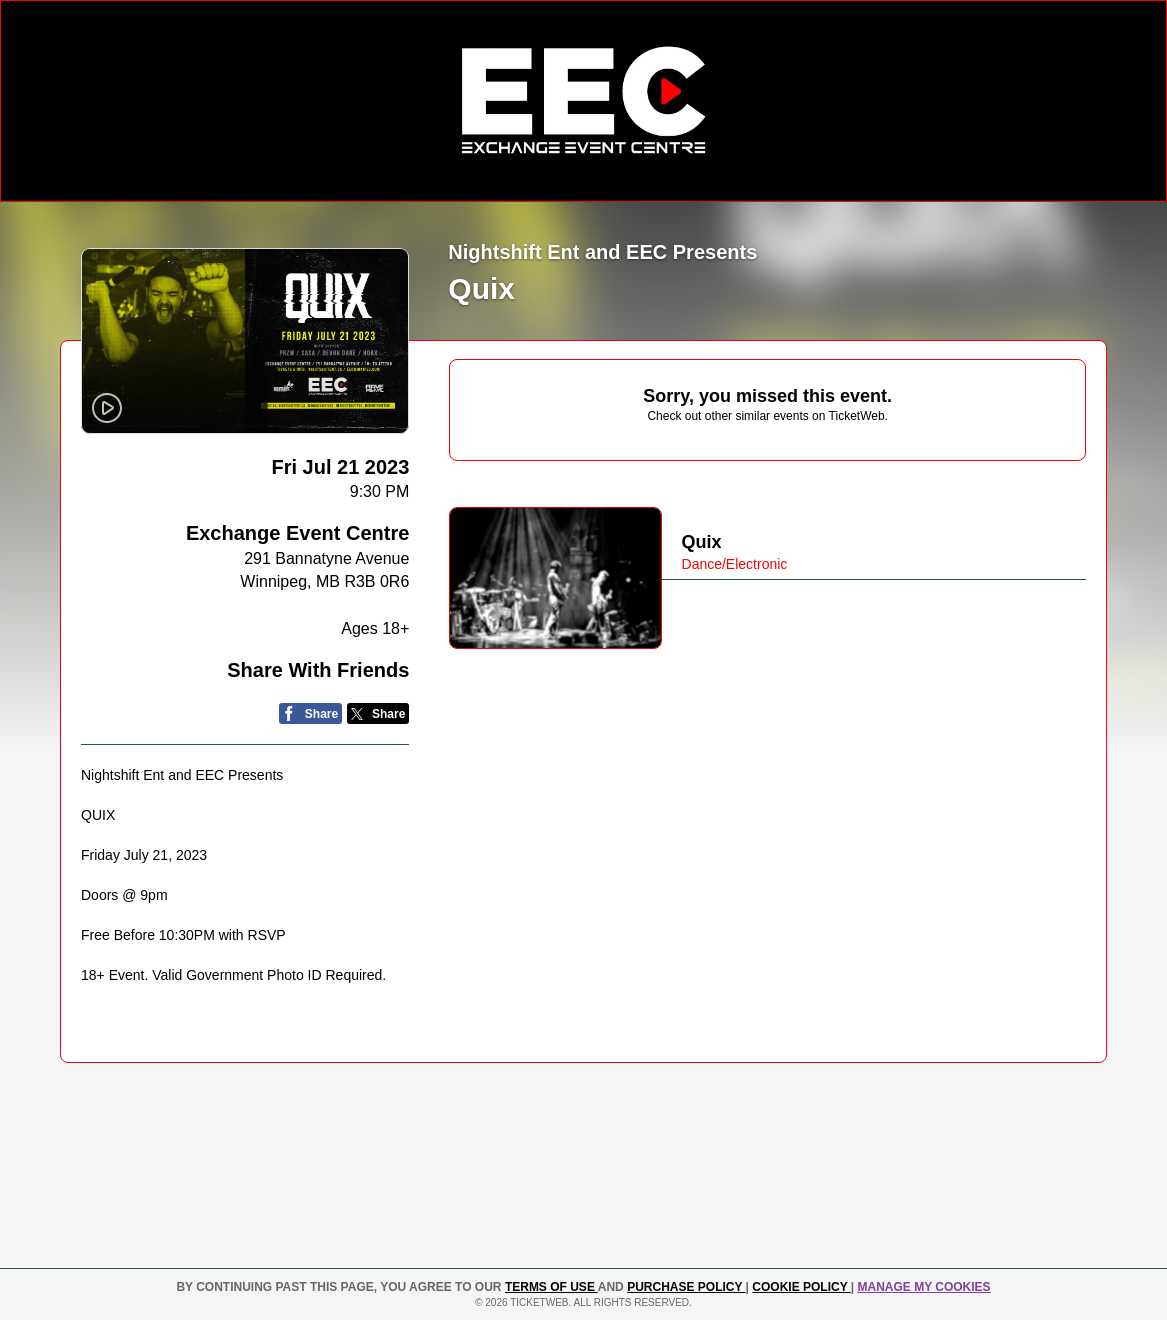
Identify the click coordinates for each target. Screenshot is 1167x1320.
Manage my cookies (923, 1287)
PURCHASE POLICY (686, 1287)
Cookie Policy (801, 1287)
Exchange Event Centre (297, 533)
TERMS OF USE (551, 1287)
